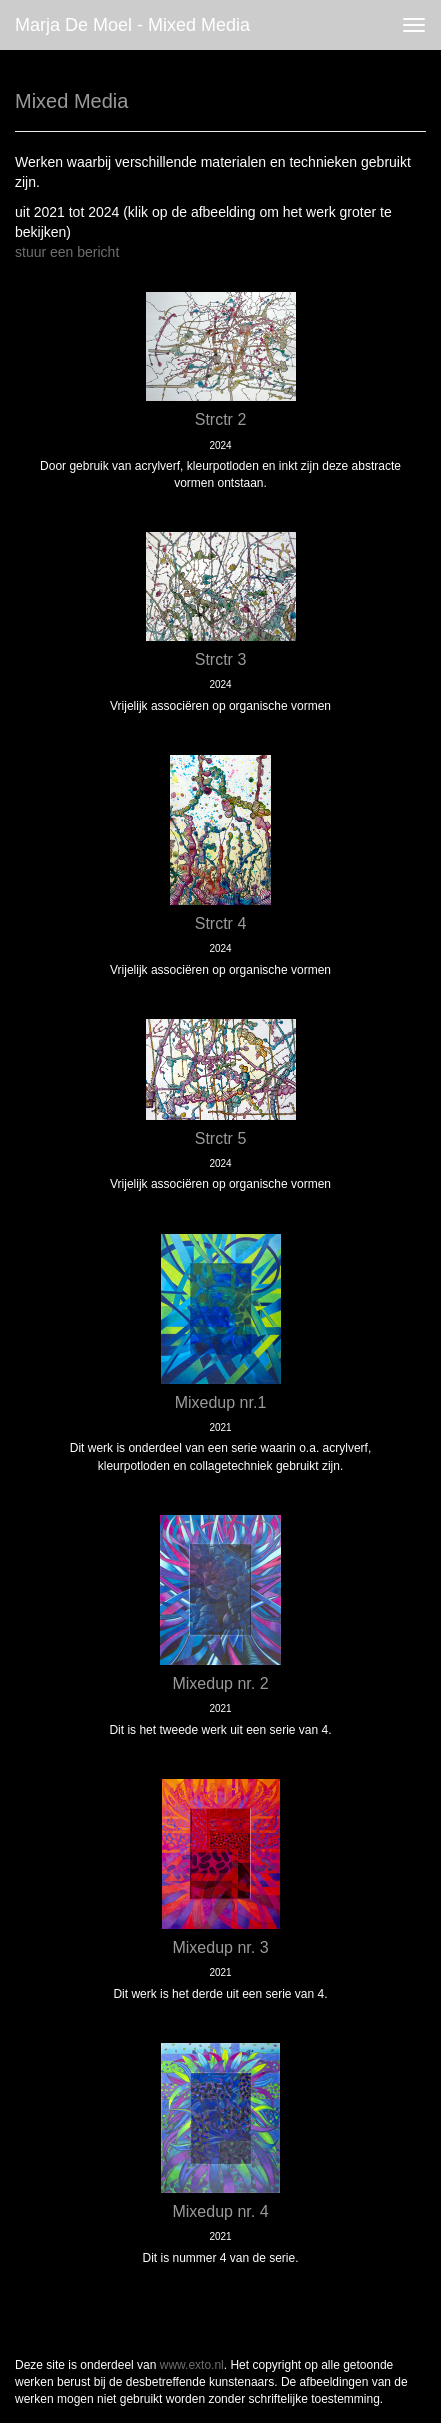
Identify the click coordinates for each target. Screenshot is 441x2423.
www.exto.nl (192, 2365)
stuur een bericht (67, 252)
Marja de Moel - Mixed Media (132, 25)
